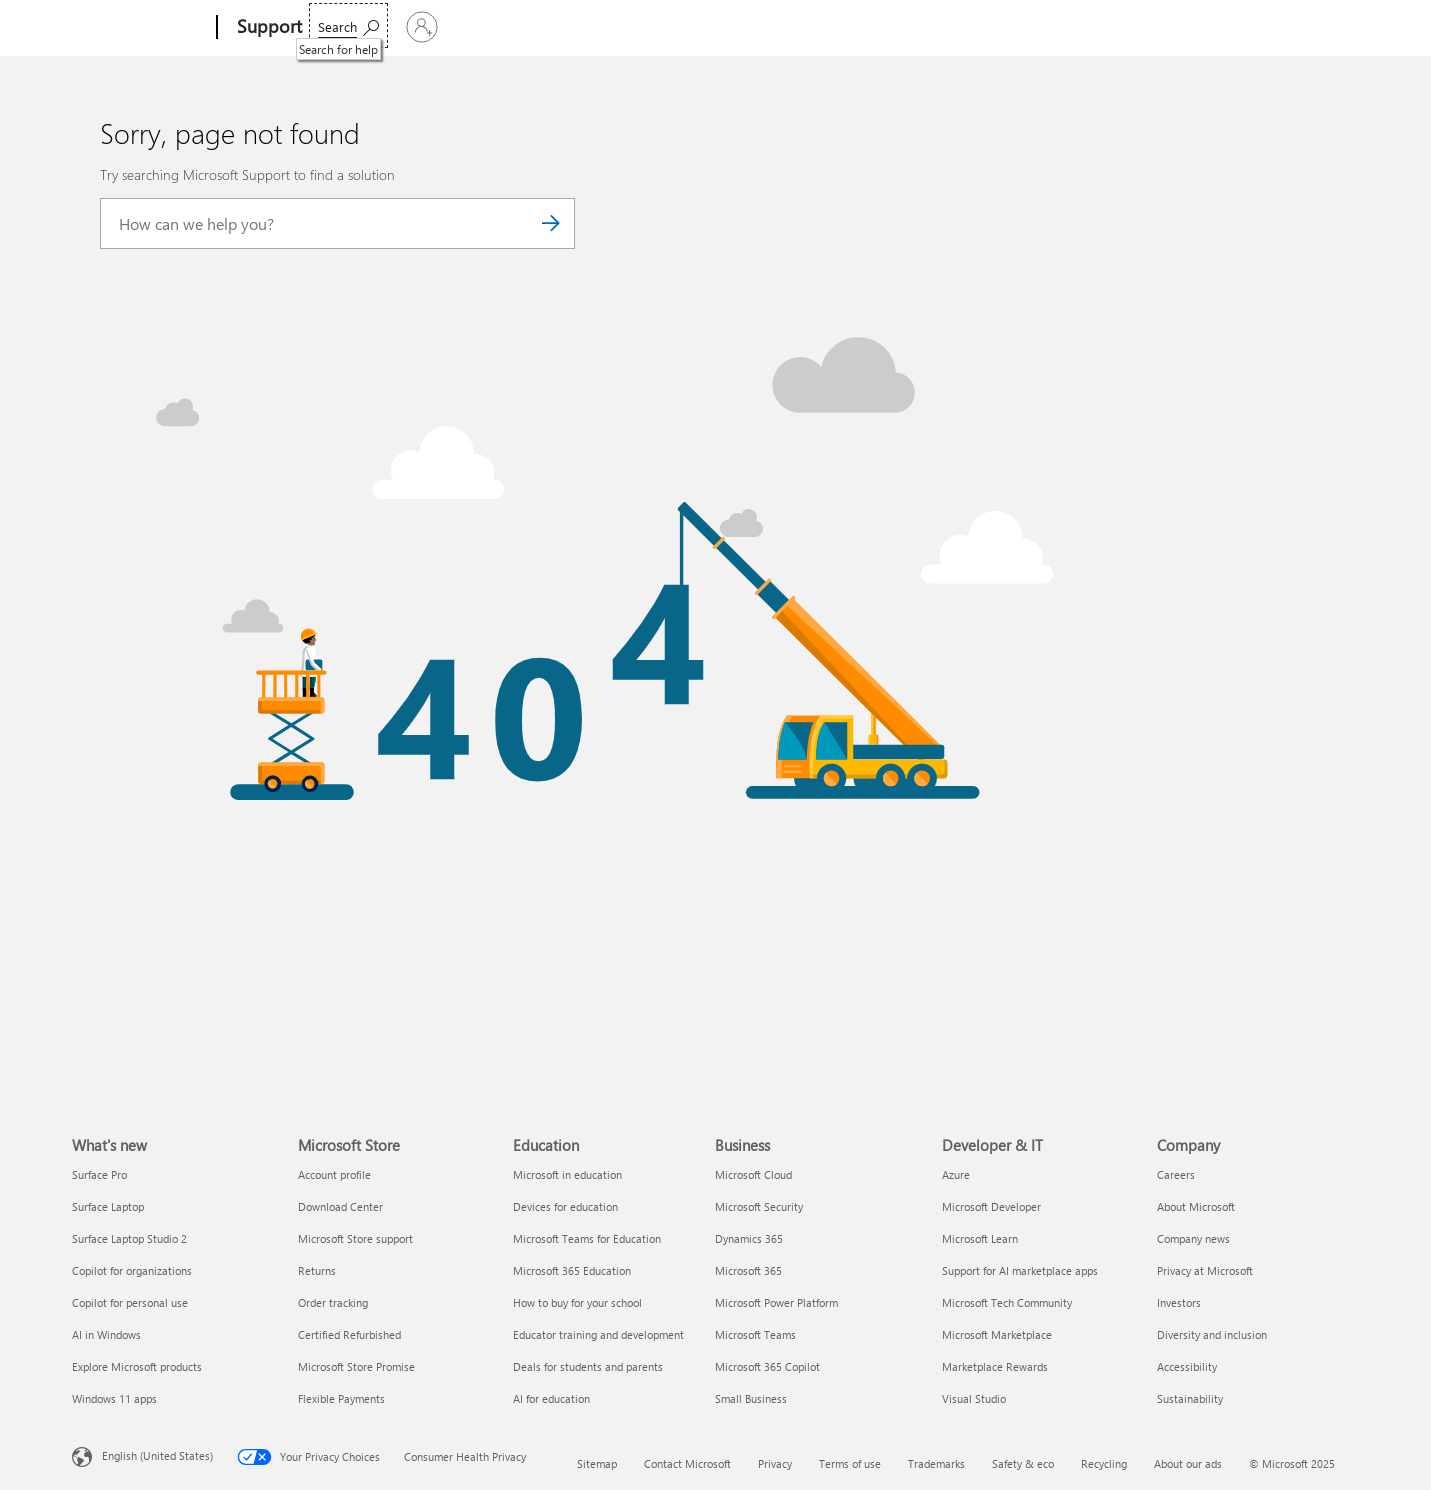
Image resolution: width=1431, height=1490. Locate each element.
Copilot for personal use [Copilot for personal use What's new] (130, 1302)
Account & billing (702, 26)
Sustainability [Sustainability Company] (1190, 1398)
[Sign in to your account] (1307, 27)
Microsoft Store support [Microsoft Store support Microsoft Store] (355, 1238)
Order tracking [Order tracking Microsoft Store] (333, 1302)
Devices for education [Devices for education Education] (565, 1206)
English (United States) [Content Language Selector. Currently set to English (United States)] (157, 1454)
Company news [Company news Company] (1193, 1238)
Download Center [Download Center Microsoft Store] (340, 1206)
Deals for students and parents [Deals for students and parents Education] (588, 1366)
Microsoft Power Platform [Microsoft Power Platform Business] (776, 1302)
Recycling (1104, 1463)
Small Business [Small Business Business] (751, 1398)
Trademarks (936, 1463)
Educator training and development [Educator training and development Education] (598, 1334)
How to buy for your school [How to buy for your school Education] (577, 1302)
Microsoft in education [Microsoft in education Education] (567, 1174)
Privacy (775, 1463)
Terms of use (850, 1463)
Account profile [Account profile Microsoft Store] (334, 1174)
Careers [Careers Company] (1176, 1174)
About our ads (1188, 1463)
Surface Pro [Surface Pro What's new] (99, 1174)
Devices (593, 26)
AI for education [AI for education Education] (551, 1398)
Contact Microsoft (687, 1463)
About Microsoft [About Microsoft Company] (1196, 1206)
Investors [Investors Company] (1179, 1302)
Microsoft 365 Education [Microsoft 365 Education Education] (572, 1270)
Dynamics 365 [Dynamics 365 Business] (749, 1238)
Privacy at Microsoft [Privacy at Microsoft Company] (1205, 1270)
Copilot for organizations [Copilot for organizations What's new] (132, 1270)
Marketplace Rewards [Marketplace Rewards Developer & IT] (995, 1366)
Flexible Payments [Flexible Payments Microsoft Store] (341, 1398)
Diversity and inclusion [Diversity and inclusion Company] (1212, 1334)
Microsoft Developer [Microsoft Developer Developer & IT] (991, 1206)
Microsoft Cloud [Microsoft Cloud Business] (753, 1174)
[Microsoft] (140, 28)
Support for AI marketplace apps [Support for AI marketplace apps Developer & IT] (1020, 1270)
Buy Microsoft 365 (946, 26)
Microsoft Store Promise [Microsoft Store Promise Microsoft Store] (356, 1366)
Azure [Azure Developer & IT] (956, 1174)
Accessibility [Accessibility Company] (1187, 1366)
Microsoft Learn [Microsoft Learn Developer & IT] (980, 1238)
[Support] (267, 28)
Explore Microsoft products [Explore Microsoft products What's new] (137, 1366)
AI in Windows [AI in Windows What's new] (106, 1334)
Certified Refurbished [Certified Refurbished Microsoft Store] (349, 1334)
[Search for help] (1206, 25)
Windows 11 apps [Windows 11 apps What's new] (114, 1398)
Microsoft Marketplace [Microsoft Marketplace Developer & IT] (997, 1334)
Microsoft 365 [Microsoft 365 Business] (748, 1270)
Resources (820, 26)
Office (439, 26)
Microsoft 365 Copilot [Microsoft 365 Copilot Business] (767, 1366)
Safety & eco (1023, 1463)
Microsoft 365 (359, 26)
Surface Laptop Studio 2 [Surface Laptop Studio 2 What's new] (129, 1238)
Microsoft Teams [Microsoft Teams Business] (755, 1334)
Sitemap (597, 1463)
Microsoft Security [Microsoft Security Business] (759, 1206)
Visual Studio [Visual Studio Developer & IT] (974, 1398)
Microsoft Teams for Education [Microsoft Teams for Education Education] (587, 1238)
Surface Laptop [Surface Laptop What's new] (108, 1206)
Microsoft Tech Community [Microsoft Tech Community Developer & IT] (1007, 1302)
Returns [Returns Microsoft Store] (317, 1270)
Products (507, 26)
